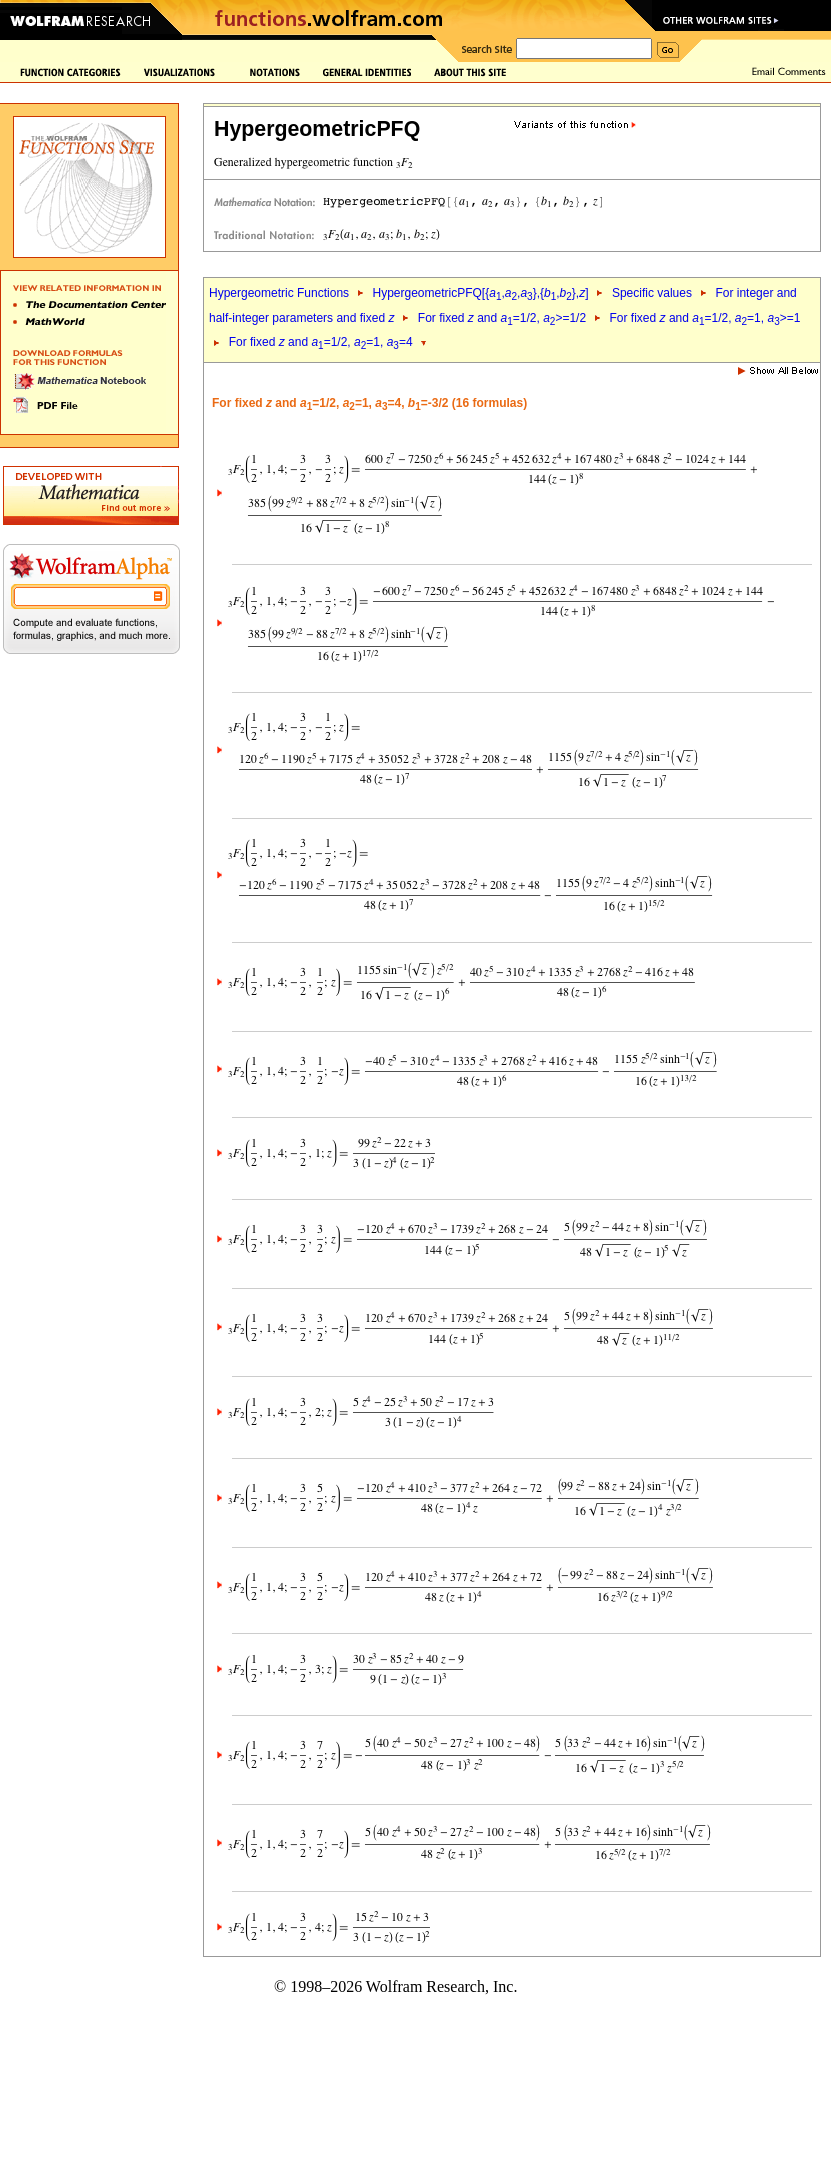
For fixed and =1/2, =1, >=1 (705, 318)
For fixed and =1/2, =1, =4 (321, 342)
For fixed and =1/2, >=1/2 (502, 318)
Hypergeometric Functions (279, 293)
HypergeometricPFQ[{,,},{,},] (480, 293)
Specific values (652, 293)
